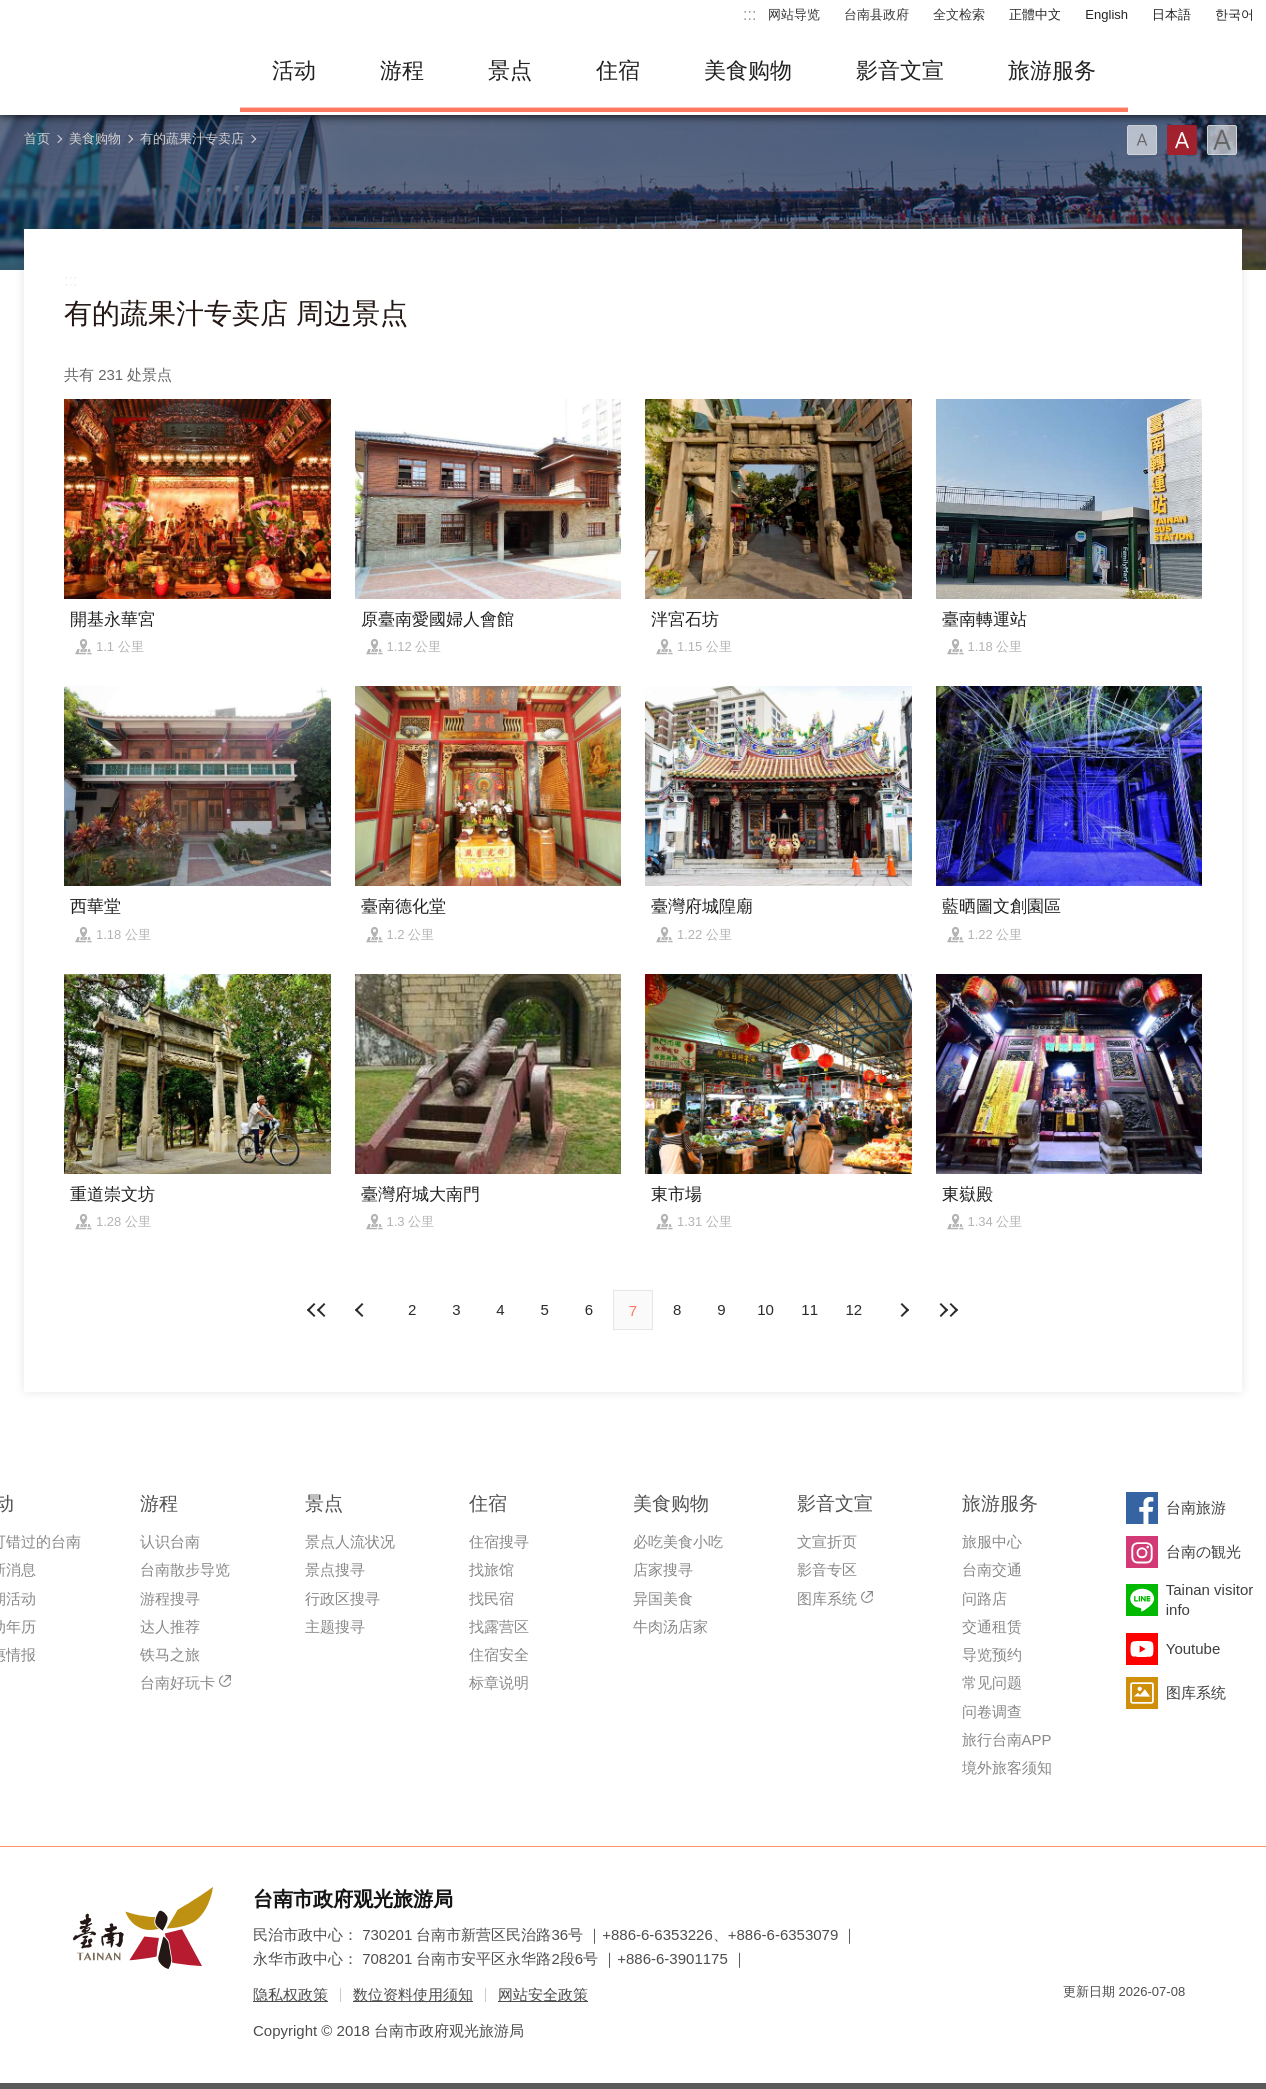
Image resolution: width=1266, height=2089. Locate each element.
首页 (37, 138)
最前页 (318, 1310)
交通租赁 (992, 1626)
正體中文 (1035, 14)
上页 (904, 1310)
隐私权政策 (290, 1994)
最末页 (948, 1310)
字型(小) (1142, 140)
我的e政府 (1078, 2027)
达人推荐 (170, 1626)
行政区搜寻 (342, 1598)
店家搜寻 (663, 1569)
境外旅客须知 (1007, 1767)
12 (854, 1309)
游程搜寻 (170, 1598)
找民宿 (491, 1598)
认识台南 (170, 1541)
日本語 (1171, 14)
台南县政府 (876, 14)
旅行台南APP (1007, 1739)
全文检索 (959, 14)
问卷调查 (992, 1711)
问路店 (984, 1598)
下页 (362, 1310)
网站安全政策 (543, 1994)
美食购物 (748, 70)
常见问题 (992, 1682)
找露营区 (499, 1626)
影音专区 (827, 1569)
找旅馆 (491, 1569)
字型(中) (1182, 140)
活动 (294, 70)
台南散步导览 (185, 1569)
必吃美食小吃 (678, 1541)
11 (809, 1309)
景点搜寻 (335, 1569)
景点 (510, 70)
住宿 (618, 70)
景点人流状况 (350, 1541)
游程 (402, 70)
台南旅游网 (110, 71)
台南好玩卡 (177, 1682)
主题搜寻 (335, 1626)
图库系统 (827, 1598)
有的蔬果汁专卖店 (192, 138)
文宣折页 (827, 1541)
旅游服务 (1052, 70)
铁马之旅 (170, 1654)
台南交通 (992, 1569)
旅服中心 (992, 1541)
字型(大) (1222, 140)
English (1106, 14)
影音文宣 (900, 70)
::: (749, 14)
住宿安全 (499, 1654)
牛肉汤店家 (670, 1626)
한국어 (1234, 14)
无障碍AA (1149, 2027)
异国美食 (663, 1598)
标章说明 (499, 1682)
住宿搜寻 (499, 1541)
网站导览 (794, 14)
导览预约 (992, 1654)
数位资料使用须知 (413, 1994)
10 (765, 1309)
